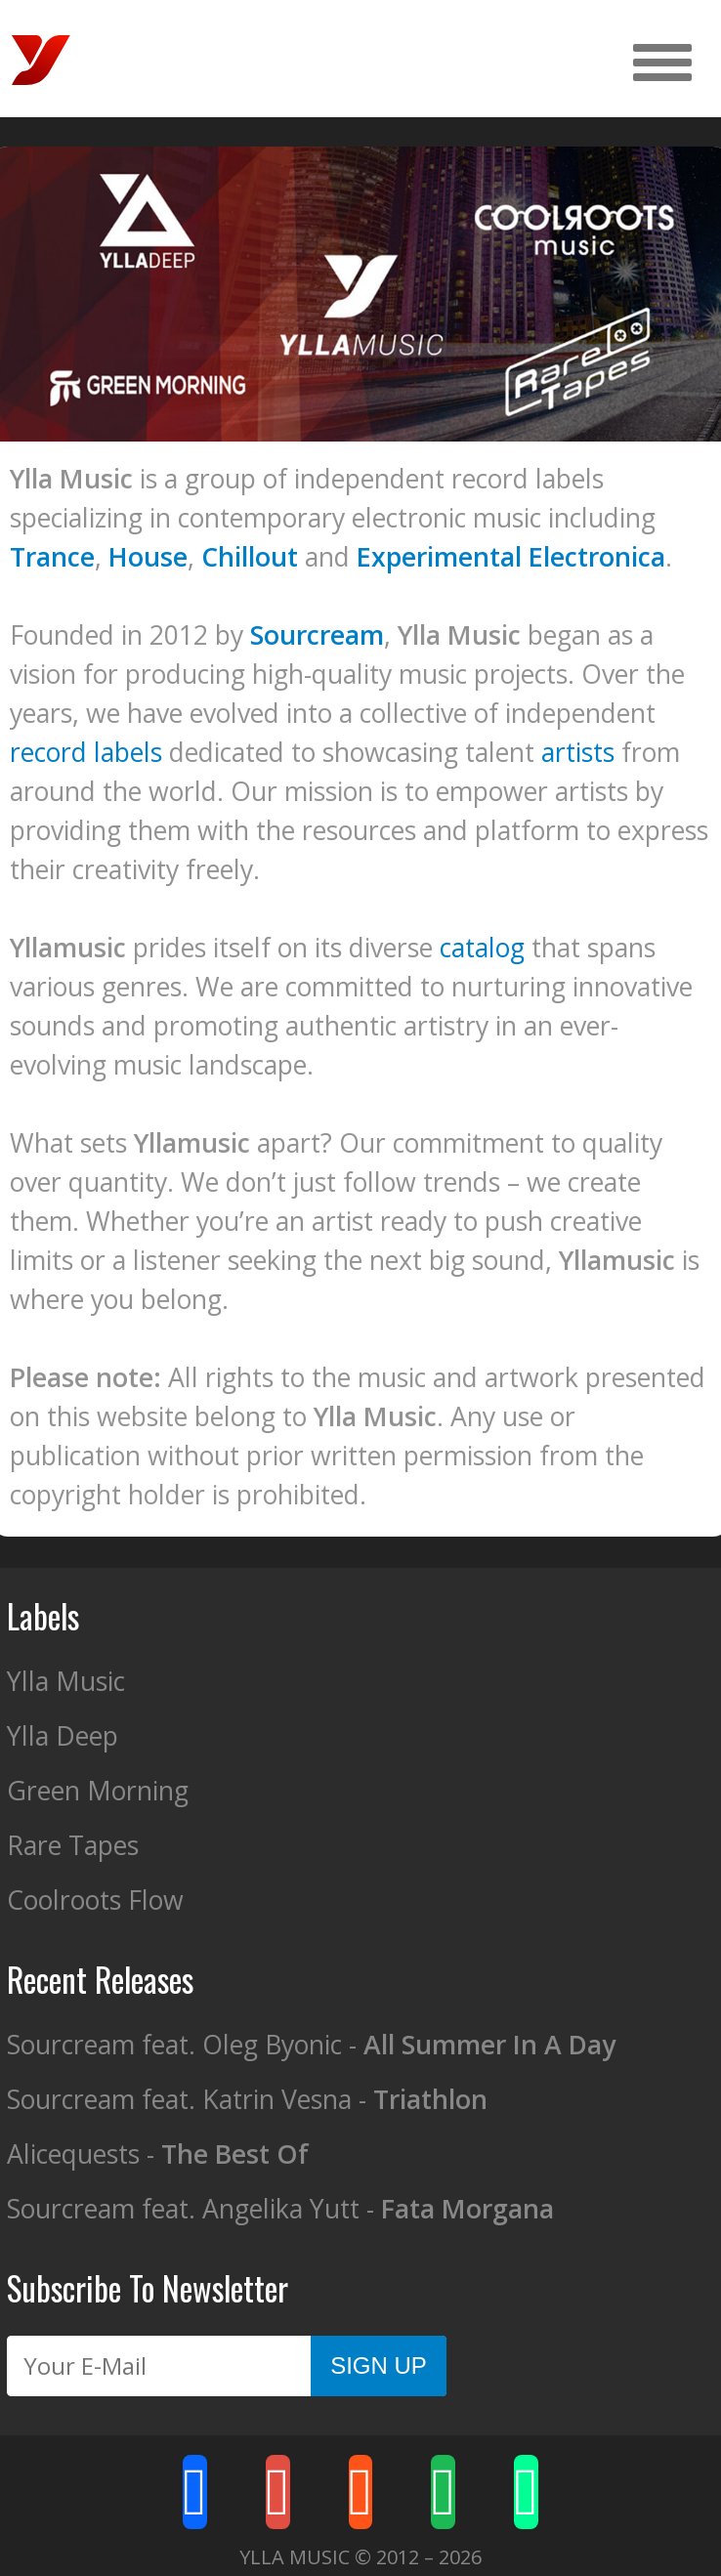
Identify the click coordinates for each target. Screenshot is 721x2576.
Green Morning (98, 1790)
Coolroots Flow (95, 1900)
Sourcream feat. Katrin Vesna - (247, 2099)
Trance (52, 556)
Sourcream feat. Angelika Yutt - (280, 2208)
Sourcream (317, 635)
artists (578, 752)
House (148, 556)
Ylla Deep (62, 1735)
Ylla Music (66, 1681)
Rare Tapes (73, 1845)
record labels (86, 752)
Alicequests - (158, 2154)
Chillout (249, 556)
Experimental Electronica (511, 556)
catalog (482, 947)
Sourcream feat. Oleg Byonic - (311, 2044)
